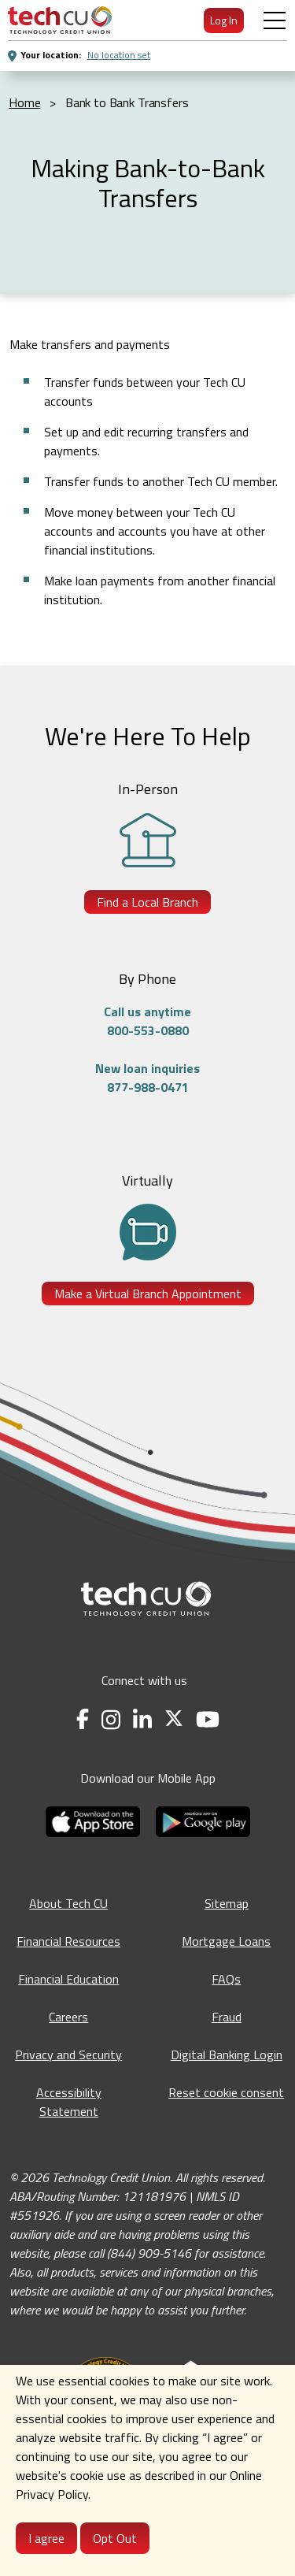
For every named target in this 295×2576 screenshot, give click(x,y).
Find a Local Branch (147, 902)
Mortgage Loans (226, 1941)
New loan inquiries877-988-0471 (147, 1078)
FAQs (226, 1978)
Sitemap (227, 1903)
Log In (224, 20)
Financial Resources (68, 1941)
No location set (118, 54)
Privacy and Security (68, 2054)
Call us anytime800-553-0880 (147, 1021)
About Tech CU (68, 1903)
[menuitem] (60, 20)
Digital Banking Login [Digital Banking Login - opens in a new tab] (226, 2054)
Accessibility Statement (68, 2102)
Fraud (227, 2016)
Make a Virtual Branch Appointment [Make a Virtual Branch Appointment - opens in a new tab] (148, 1293)
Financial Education (68, 1978)
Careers (68, 2016)
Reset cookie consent (226, 2092)
